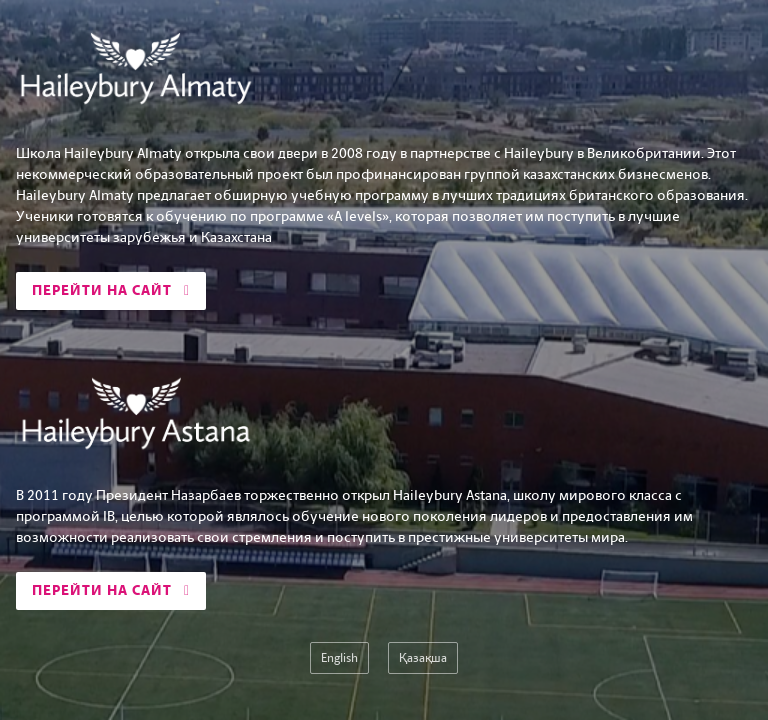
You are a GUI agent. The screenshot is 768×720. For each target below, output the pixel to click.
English (339, 658)
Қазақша (423, 658)
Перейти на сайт (111, 290)
